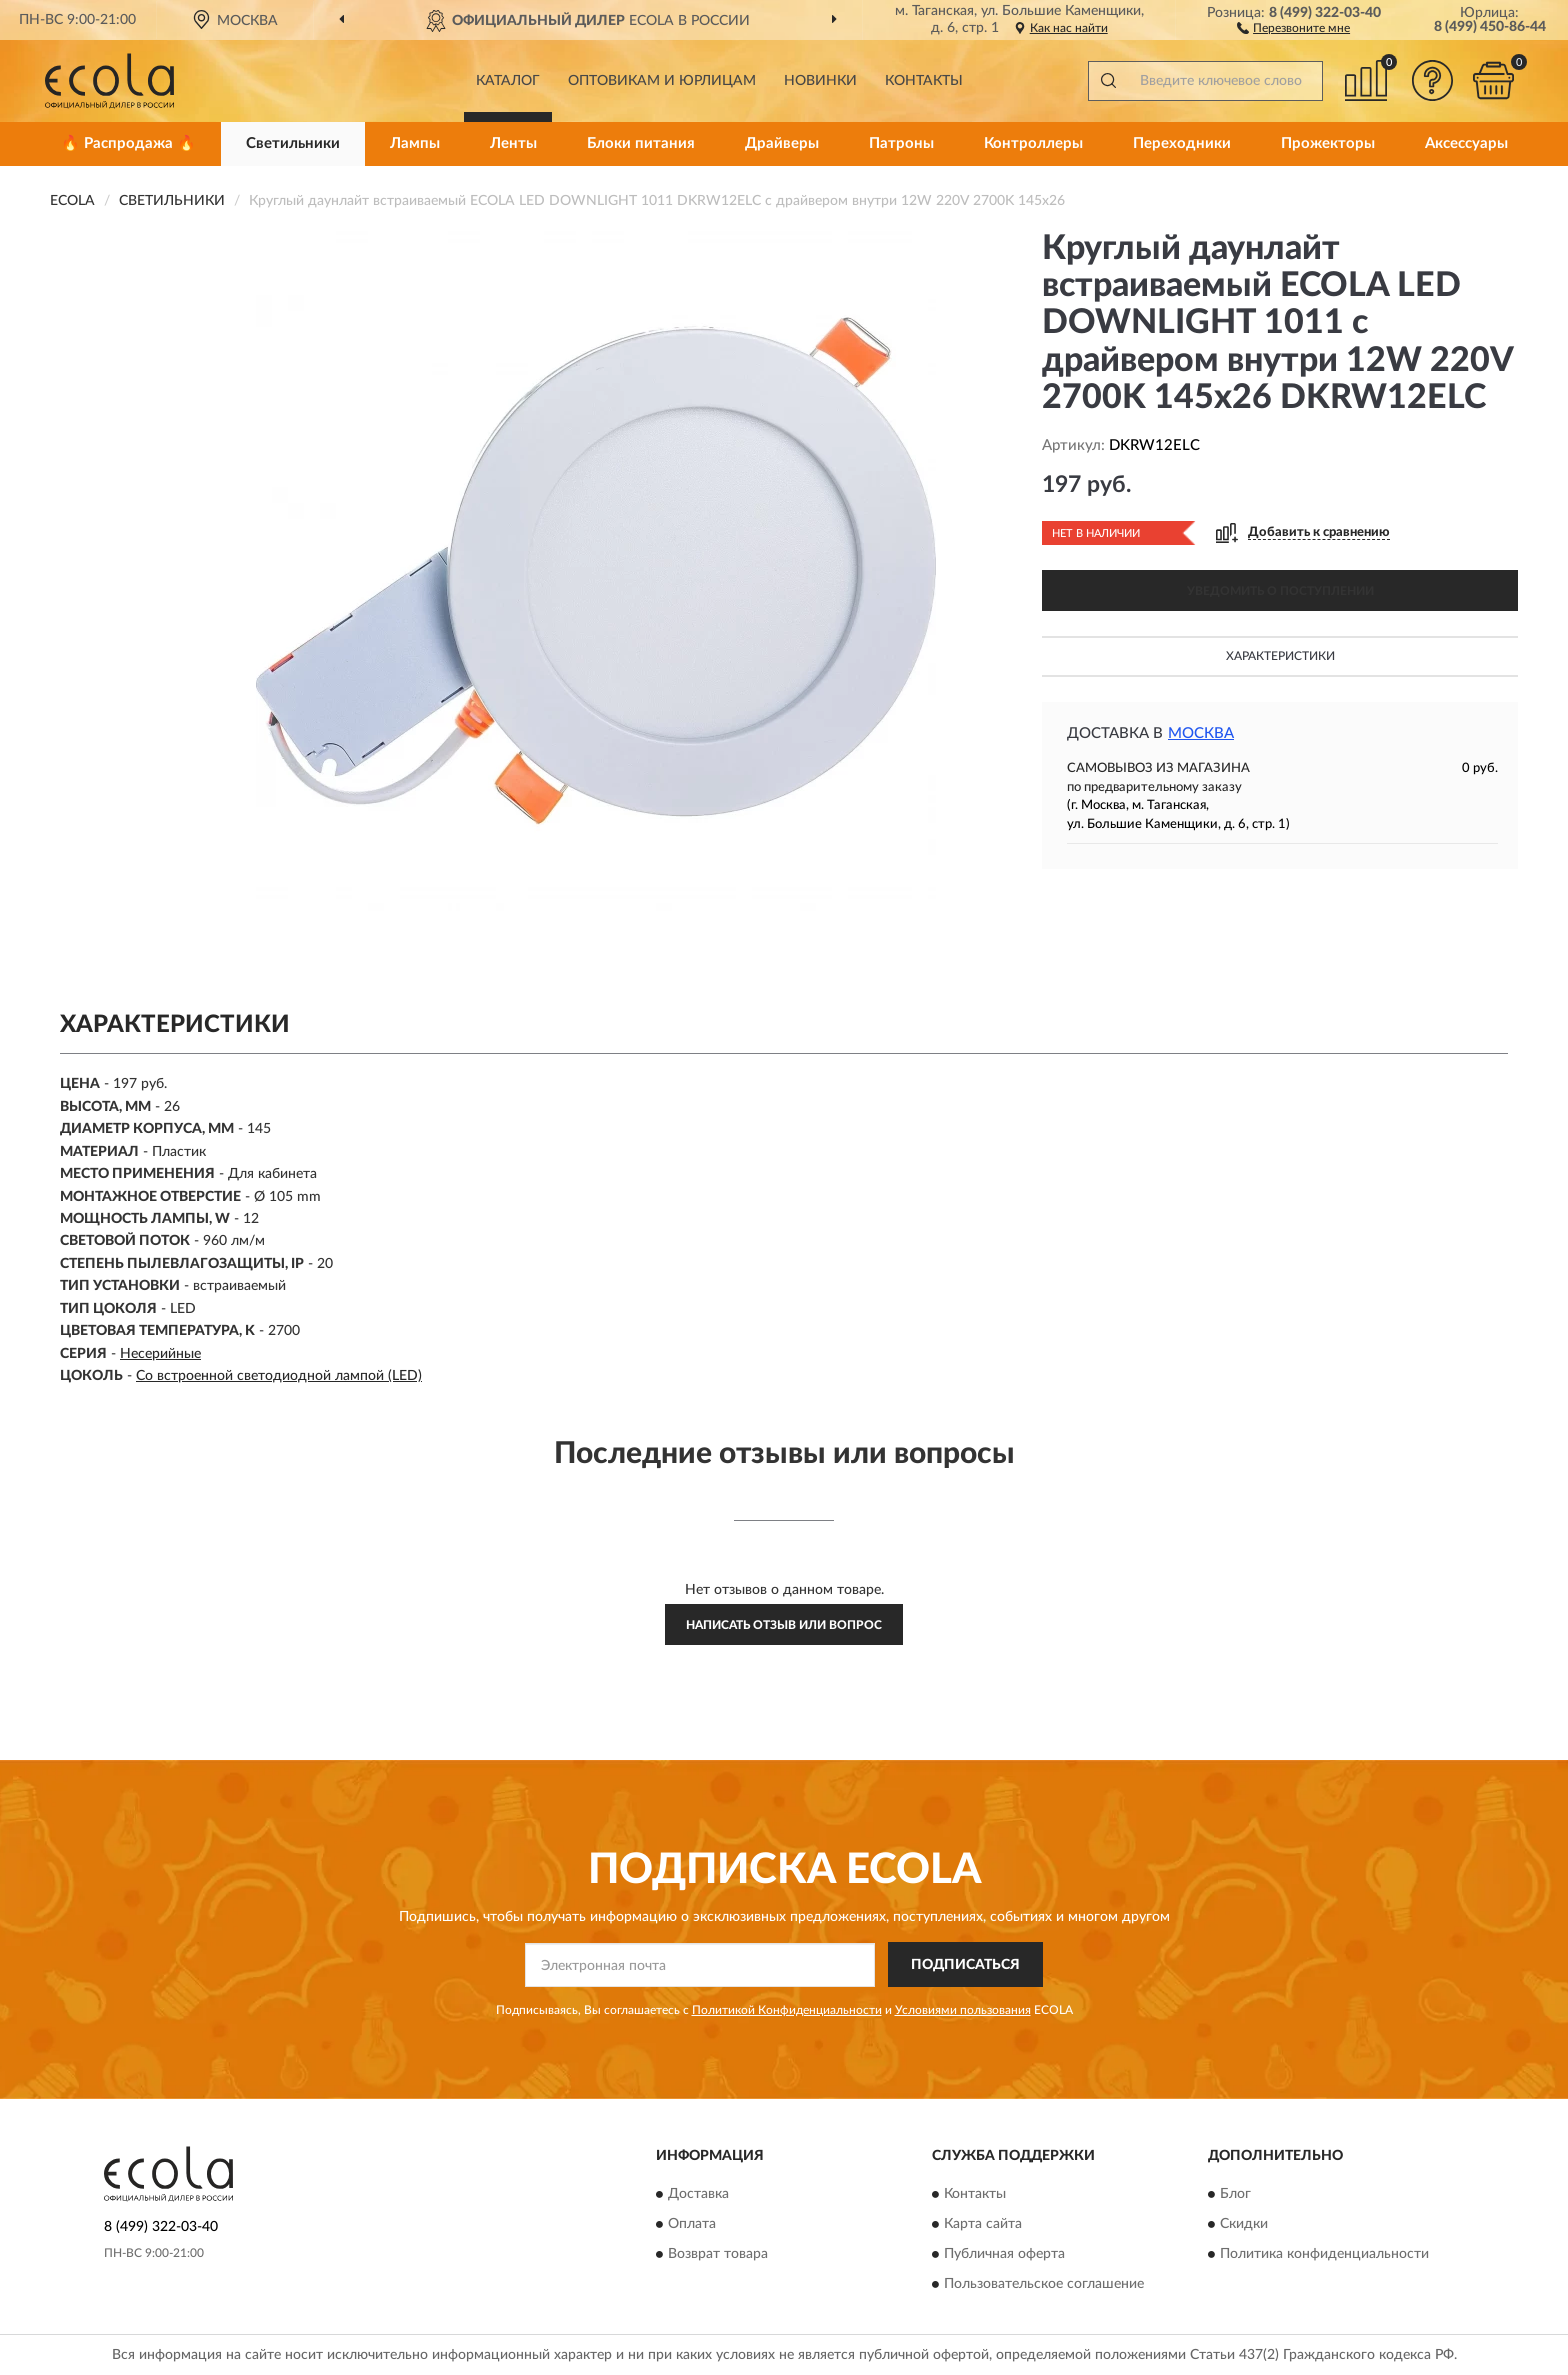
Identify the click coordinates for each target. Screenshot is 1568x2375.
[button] (1293, 27)
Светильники (293, 143)
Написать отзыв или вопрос (784, 1625)
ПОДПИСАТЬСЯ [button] (965, 1965)
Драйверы (782, 143)
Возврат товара (718, 2255)
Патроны (901, 143)
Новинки (820, 81)
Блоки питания (641, 143)
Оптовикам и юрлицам (662, 81)
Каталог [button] (508, 81)
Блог (1235, 2195)
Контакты (924, 81)
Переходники (1182, 143)
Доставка (698, 2195)
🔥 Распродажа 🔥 (128, 143)
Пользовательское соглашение (1044, 2285)
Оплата (692, 2225)
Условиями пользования (963, 2010)
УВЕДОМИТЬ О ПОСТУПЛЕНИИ (1280, 591)
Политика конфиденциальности (1324, 2255)
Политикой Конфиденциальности (787, 2010)
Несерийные (160, 1354)
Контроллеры (1033, 143)
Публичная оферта (1004, 2255)
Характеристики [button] (1280, 656)
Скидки (1244, 2225)
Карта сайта (983, 2225)
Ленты (513, 143)
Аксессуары (1466, 143)
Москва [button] (1201, 733)
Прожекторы (1328, 143)
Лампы (415, 143)
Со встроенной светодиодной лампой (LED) (279, 1376)
